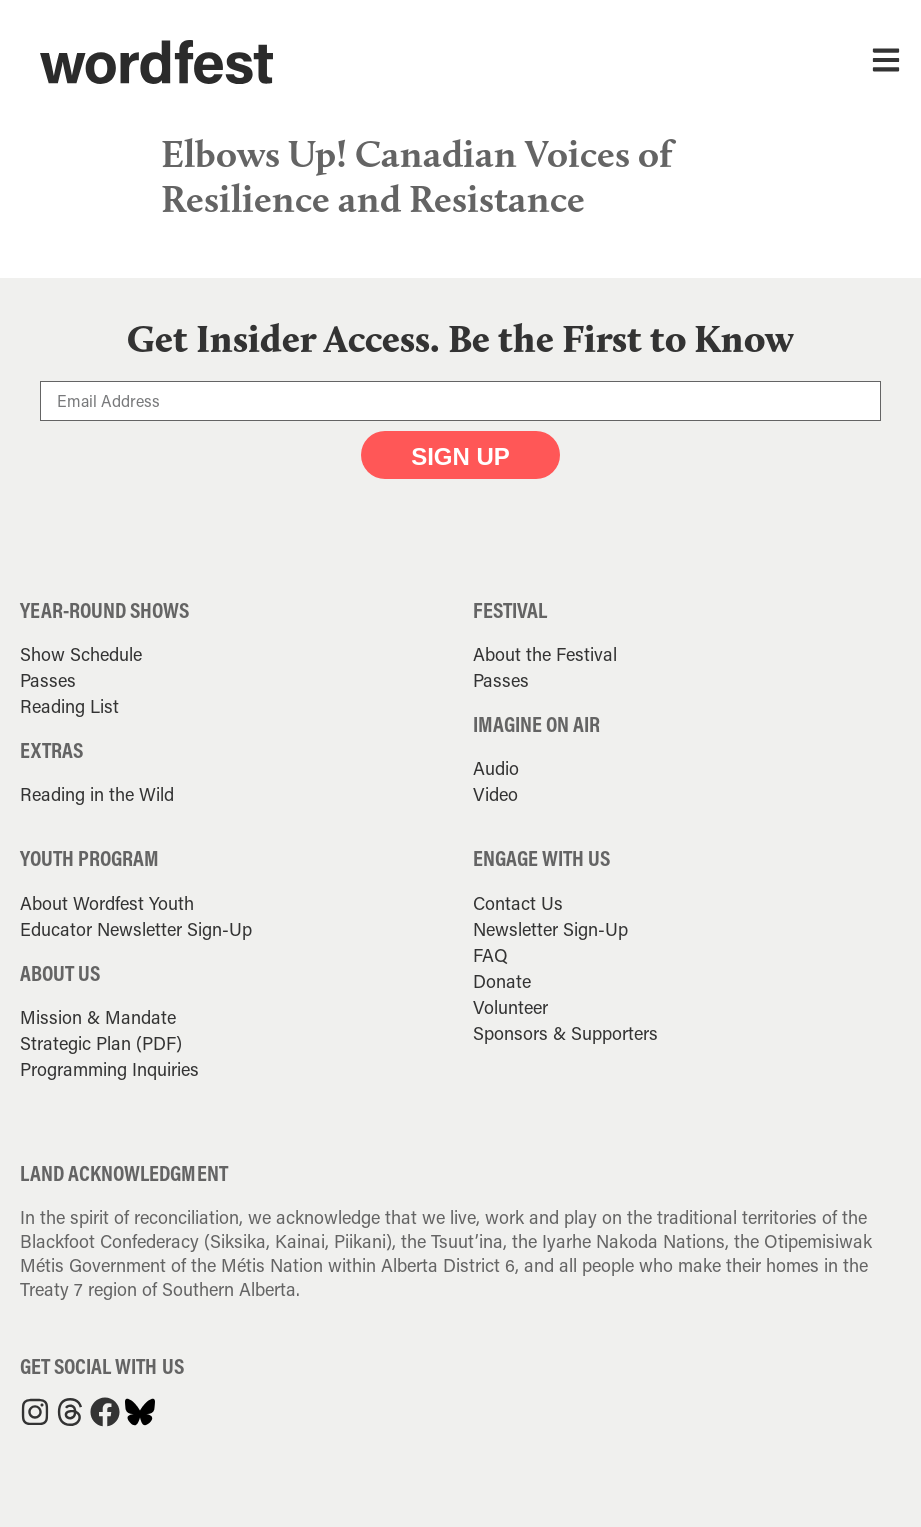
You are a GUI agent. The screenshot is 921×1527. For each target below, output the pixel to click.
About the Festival (545, 654)
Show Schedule (81, 654)
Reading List (69, 706)
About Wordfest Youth (107, 903)
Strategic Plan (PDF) (101, 1043)
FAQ (490, 955)
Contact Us (518, 903)
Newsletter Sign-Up (550, 929)
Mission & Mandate (98, 1017)
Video (495, 794)
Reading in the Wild (97, 794)
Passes (48, 680)
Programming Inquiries (109, 1069)
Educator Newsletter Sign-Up (136, 929)
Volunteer (510, 1007)
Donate (502, 981)
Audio (496, 768)
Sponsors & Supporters (565, 1033)
